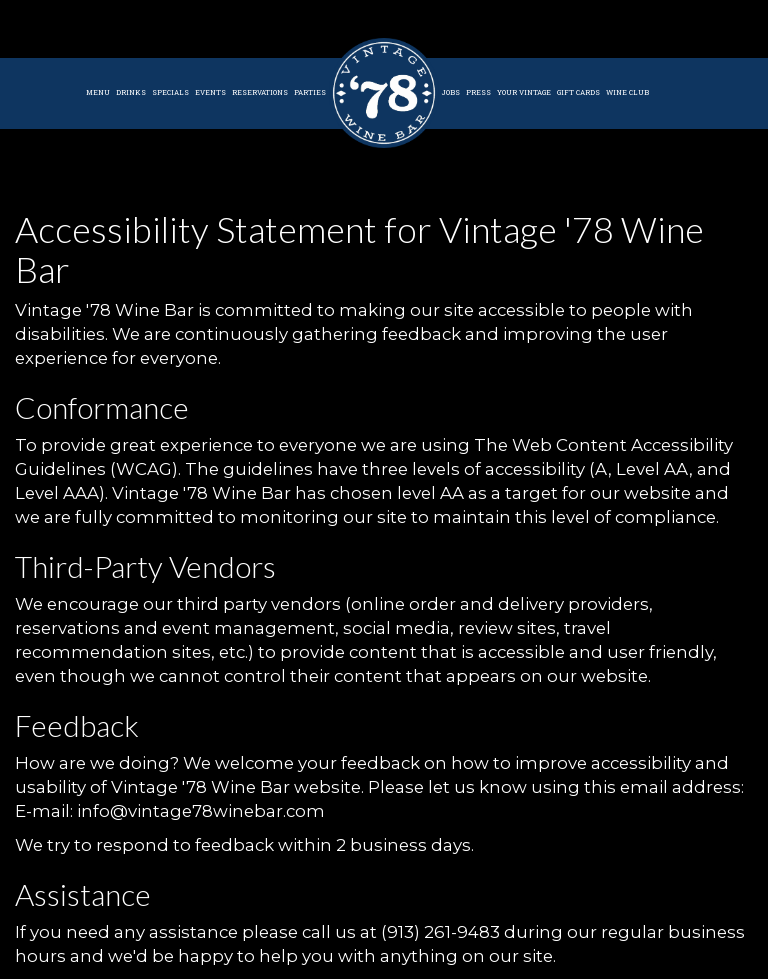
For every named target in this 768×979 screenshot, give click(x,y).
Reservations (260, 92)
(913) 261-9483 (440, 932)
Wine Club (627, 92)
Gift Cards (578, 92)
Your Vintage (524, 92)
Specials (170, 92)
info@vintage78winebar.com (201, 811)
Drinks (131, 92)
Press (478, 92)
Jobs (451, 92)
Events (210, 92)
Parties (310, 92)
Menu (98, 92)
